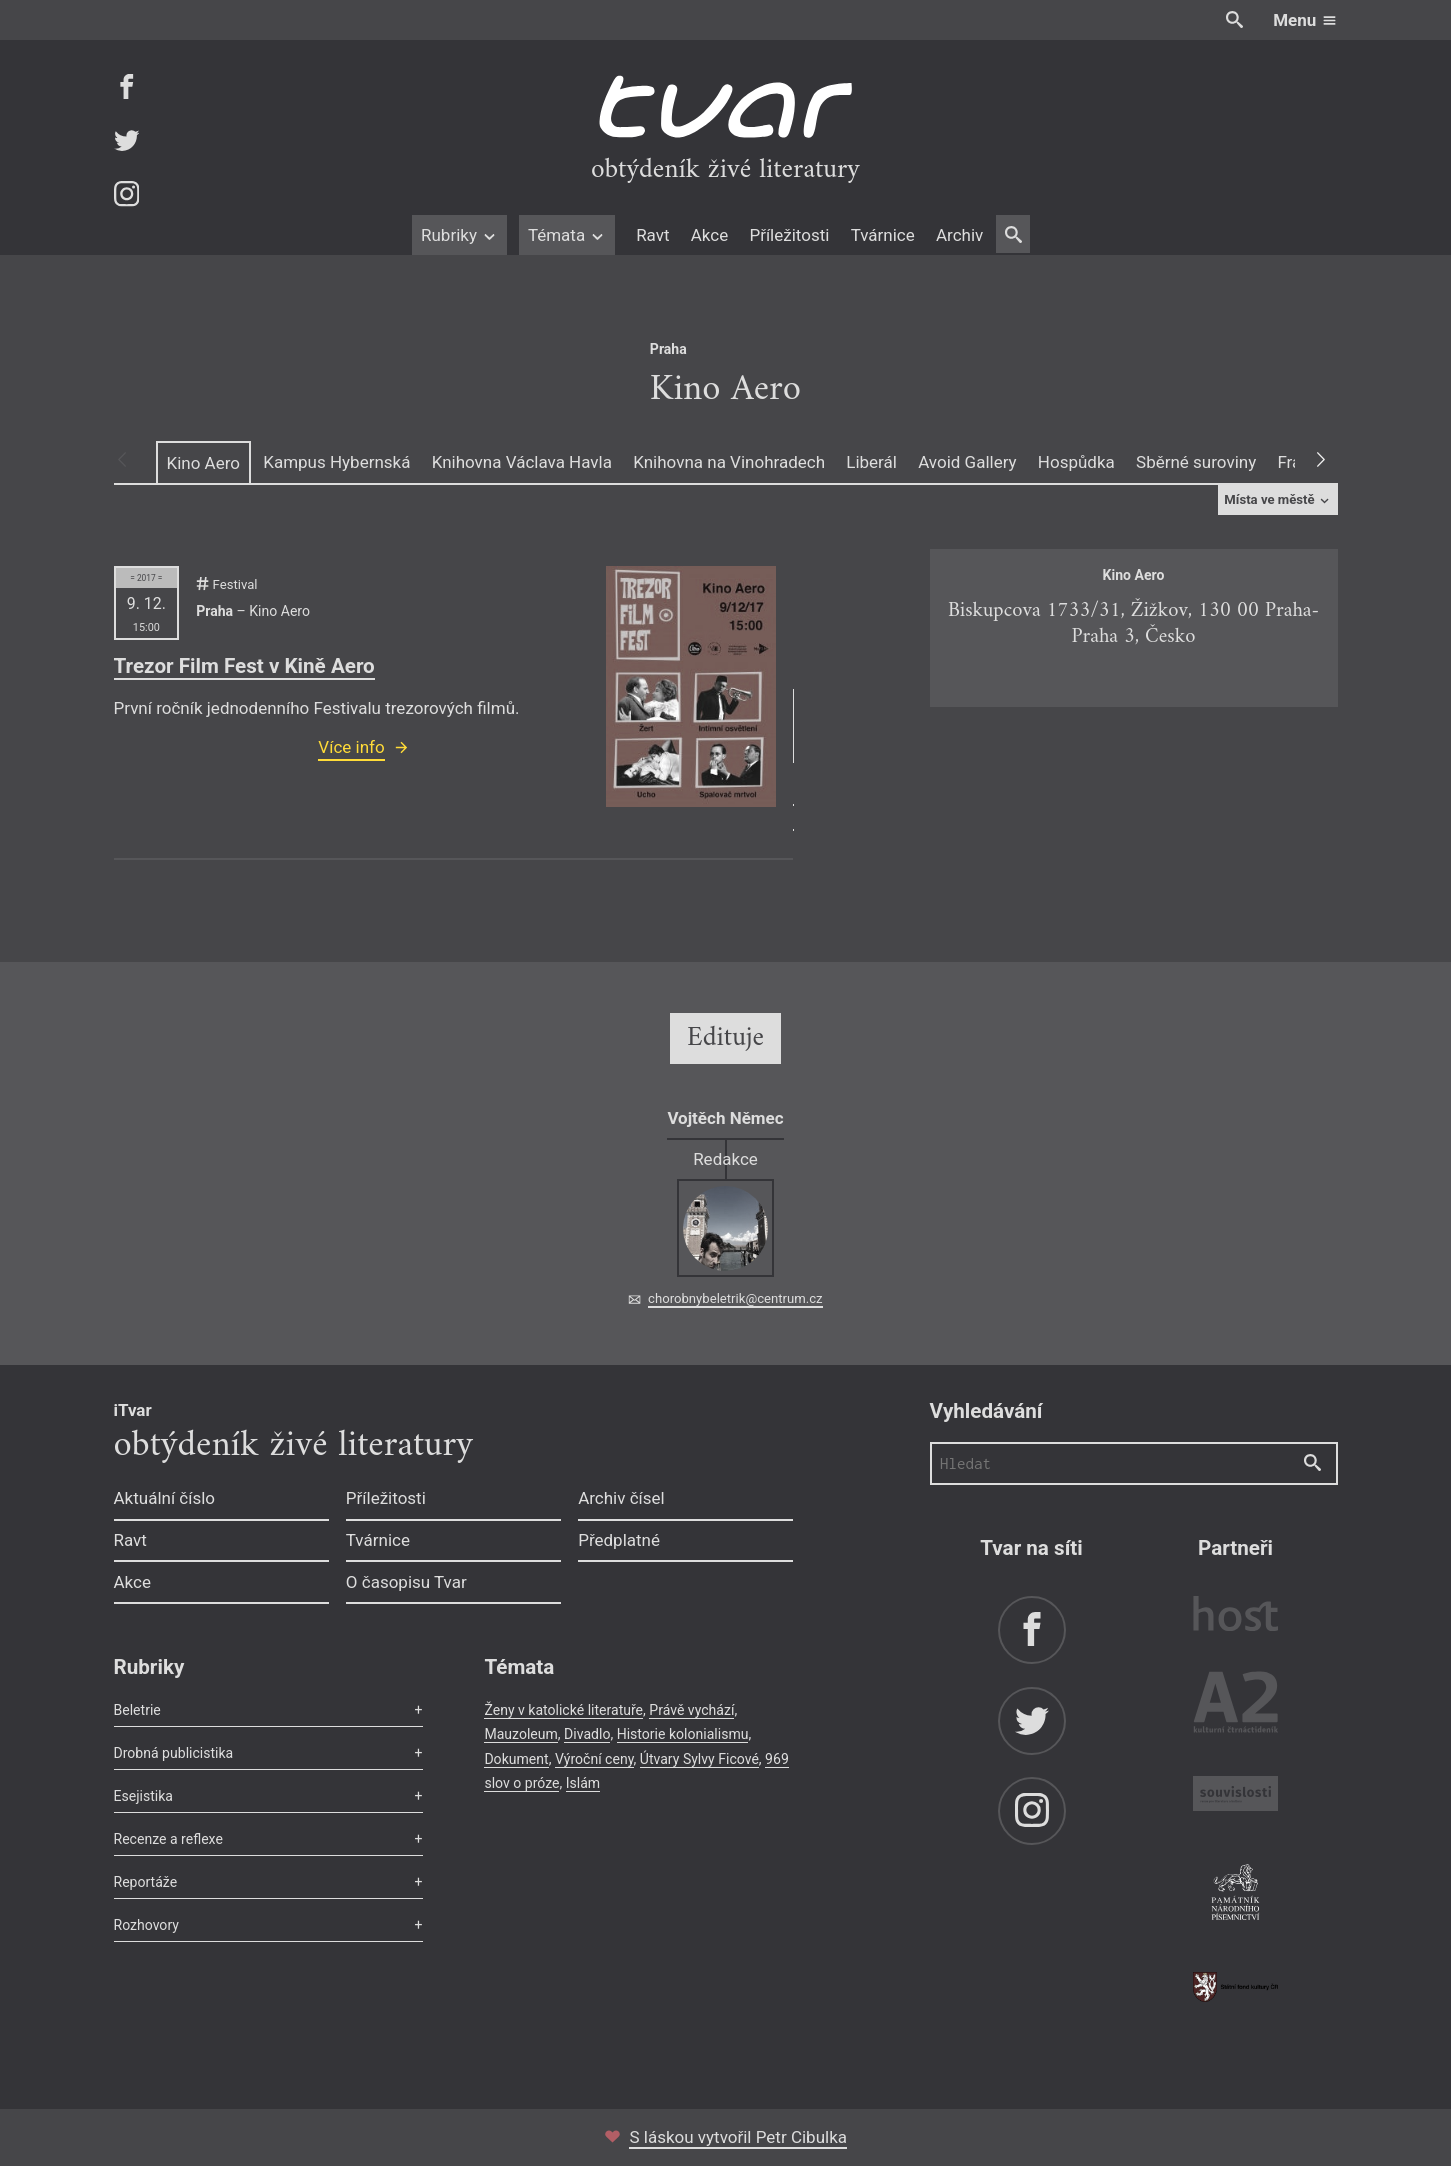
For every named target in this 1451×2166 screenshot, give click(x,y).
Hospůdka (1076, 462)
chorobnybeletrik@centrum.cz (735, 1298)
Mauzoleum (520, 1734)
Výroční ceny (594, 1759)
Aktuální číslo (165, 1498)
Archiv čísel (621, 1498)
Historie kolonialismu (683, 1734)
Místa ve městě (1277, 499)
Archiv (959, 235)
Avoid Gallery (967, 462)
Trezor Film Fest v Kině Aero (244, 666)
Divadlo (587, 1734)
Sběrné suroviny (1196, 462)
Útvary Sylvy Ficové (699, 1759)
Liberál (871, 462)
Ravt (652, 235)
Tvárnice (883, 235)
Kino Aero (204, 463)
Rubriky (459, 235)
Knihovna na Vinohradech (729, 462)
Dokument (516, 1759)
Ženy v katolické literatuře (563, 1710)
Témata (567, 235)
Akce (709, 235)
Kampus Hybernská (336, 462)
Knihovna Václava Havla (522, 462)
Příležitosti (789, 235)
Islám (583, 1783)
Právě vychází (691, 1710)
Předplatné (619, 1540)
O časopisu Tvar (406, 1582)
